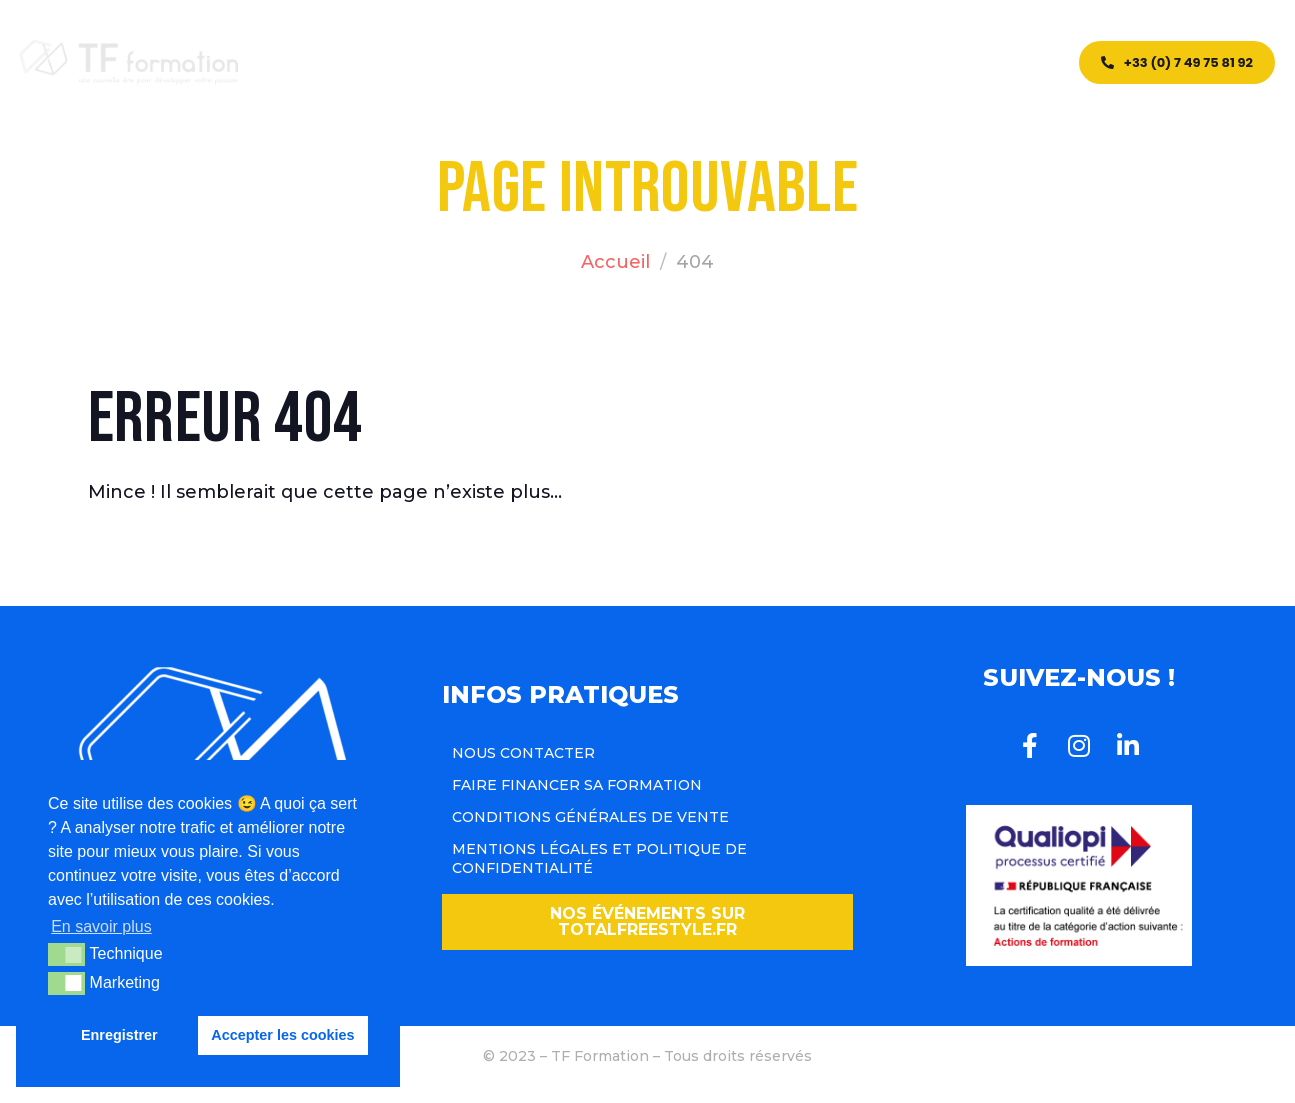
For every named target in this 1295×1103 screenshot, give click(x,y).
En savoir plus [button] (101, 926)
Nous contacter (523, 753)
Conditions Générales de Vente (590, 817)
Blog (624, 63)
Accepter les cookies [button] (282, 1035)
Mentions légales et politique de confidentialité (599, 858)
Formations (476, 63)
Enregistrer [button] (119, 1035)
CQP (567, 63)
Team (680, 63)
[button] (648, 922)
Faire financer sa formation (577, 785)
